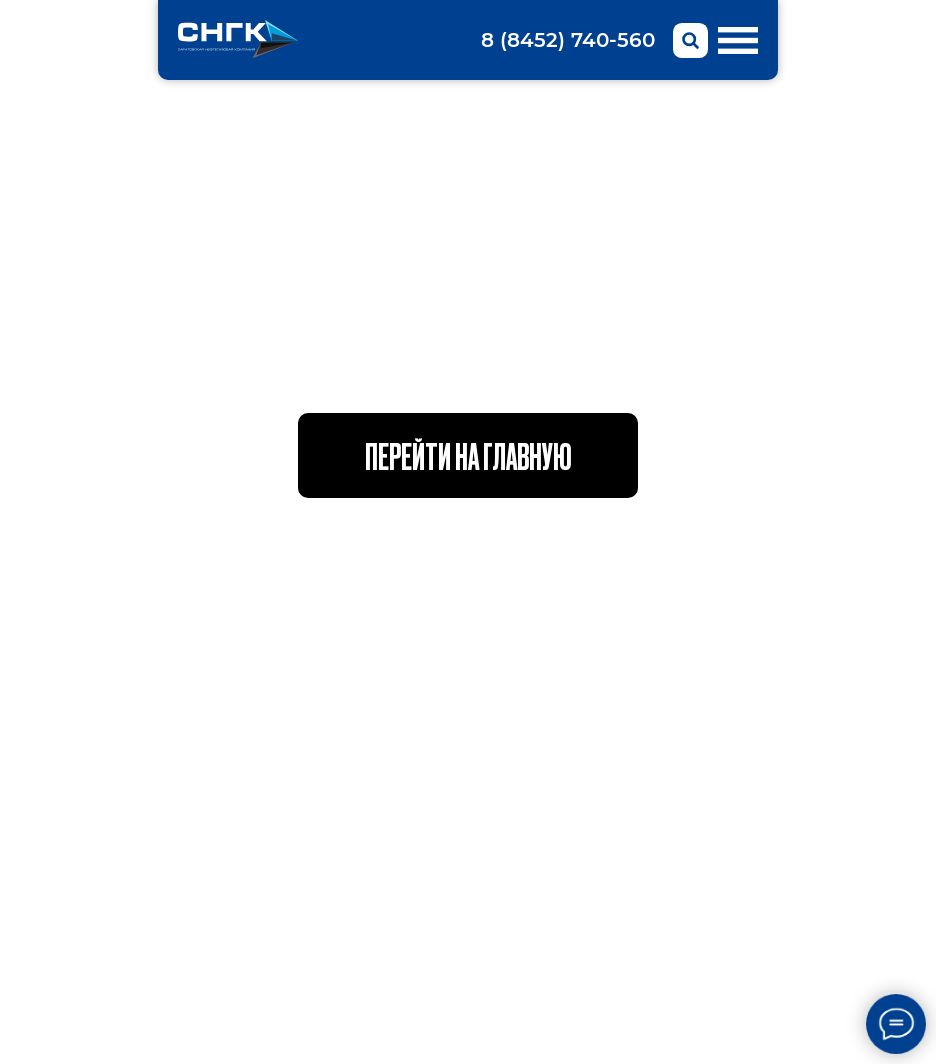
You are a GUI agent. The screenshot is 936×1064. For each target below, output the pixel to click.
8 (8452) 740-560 (568, 40)
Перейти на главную (468, 455)
